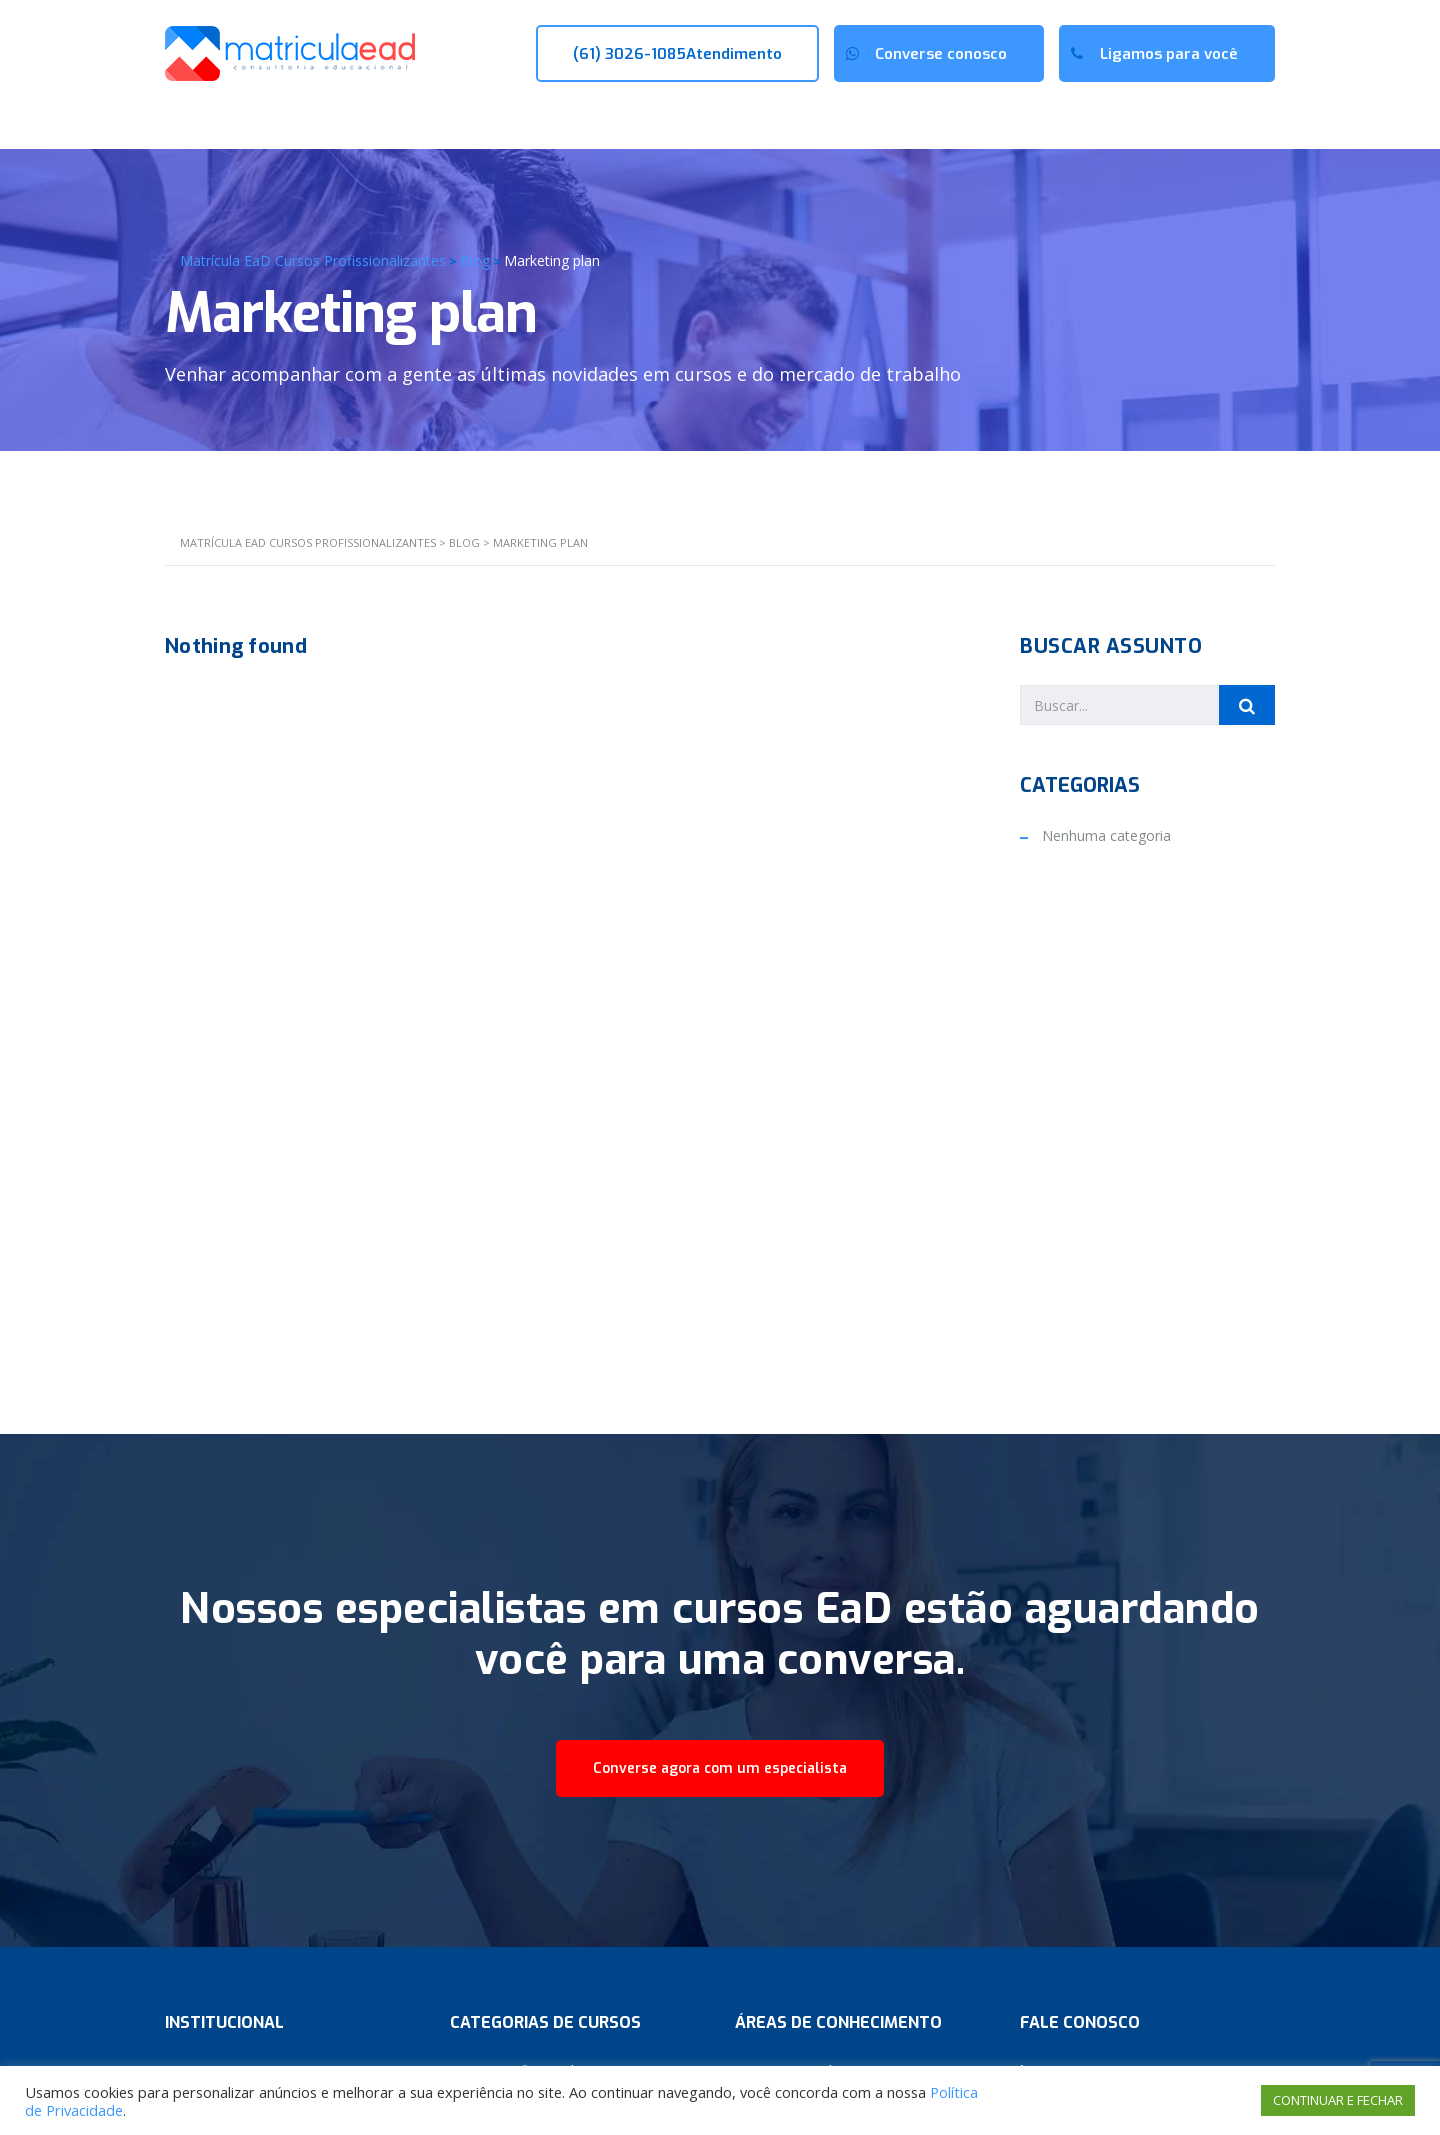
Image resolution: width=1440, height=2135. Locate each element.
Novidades (585, 118)
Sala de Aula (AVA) (1204, 118)
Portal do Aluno (1039, 118)
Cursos (460, 118)
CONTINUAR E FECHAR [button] (1338, 2100)
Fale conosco (730, 118)
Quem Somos (325, 118)
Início (200, 118)
